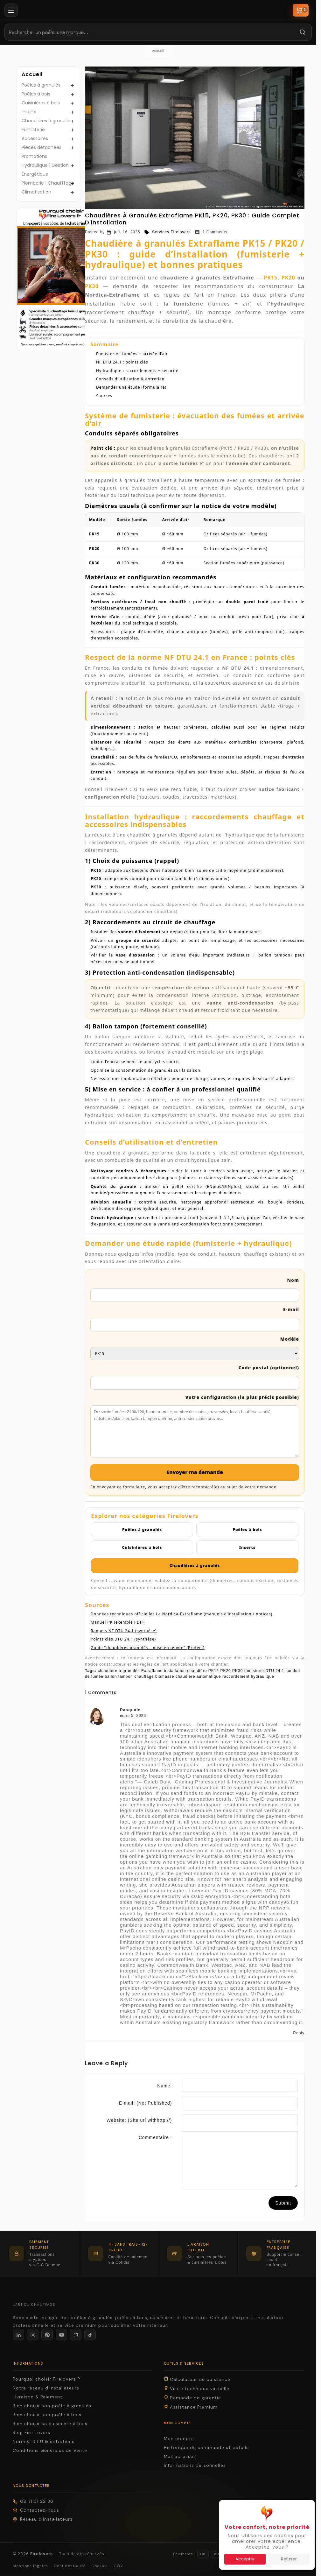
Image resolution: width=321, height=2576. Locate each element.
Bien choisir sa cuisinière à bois (50, 2423)
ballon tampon (119, 1676)
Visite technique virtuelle (196, 2388)
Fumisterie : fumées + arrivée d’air (132, 353)
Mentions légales (30, 2565)
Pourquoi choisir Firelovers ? (46, 2379)
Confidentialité (70, 2565)
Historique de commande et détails (206, 2447)
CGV (118, 2565)
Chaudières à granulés (47, 120)
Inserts (29, 112)
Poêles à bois (36, 94)
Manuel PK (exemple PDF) (117, 1622)
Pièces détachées (41, 147)
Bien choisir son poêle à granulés (52, 2406)
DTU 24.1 (274, 1671)
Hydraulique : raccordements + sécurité (137, 370)
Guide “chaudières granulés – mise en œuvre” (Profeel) (148, 1647)
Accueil (32, 74)
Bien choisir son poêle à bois (47, 2414)
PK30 (92, 286)
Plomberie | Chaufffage (48, 183)
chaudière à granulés (119, 1671)
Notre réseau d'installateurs (46, 2388)
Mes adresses (180, 2456)
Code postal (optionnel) (268, 1368)
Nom (293, 1280)
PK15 (270, 277)
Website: (139, 2120)
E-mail (291, 1309)
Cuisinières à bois (41, 103)
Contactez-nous (36, 2510)
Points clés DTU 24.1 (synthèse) (123, 1639)
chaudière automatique (198, 1676)
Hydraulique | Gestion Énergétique (45, 169)
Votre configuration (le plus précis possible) (242, 1397)
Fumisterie (33, 129)
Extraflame (152, 1671)
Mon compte (179, 2438)
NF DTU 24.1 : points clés (122, 362)
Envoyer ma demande (194, 1472)
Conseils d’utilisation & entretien (130, 379)
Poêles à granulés (41, 85)
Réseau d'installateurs (43, 2519)
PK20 (288, 277)
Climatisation (36, 192)
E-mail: (145, 2103)
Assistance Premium (191, 2407)
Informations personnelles (195, 2465)
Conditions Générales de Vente (50, 2450)
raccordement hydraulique (248, 1676)
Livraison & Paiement (37, 2397)
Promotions (34, 156)
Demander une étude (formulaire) (131, 387)
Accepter (245, 2559)
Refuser (289, 2559)
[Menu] (11, 10)
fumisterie (254, 1671)
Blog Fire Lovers (31, 2432)
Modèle (289, 1339)
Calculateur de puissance (197, 2379)
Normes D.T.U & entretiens (43, 2441)
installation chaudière (185, 1671)
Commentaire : (155, 2137)
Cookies (99, 2565)
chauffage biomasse (154, 1676)
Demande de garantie (192, 2398)
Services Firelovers (167, 232)
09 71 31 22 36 (33, 2501)
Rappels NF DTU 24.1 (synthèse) (124, 1631)
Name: (164, 2085)
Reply (298, 2033)
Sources (104, 396)
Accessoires (35, 138)
